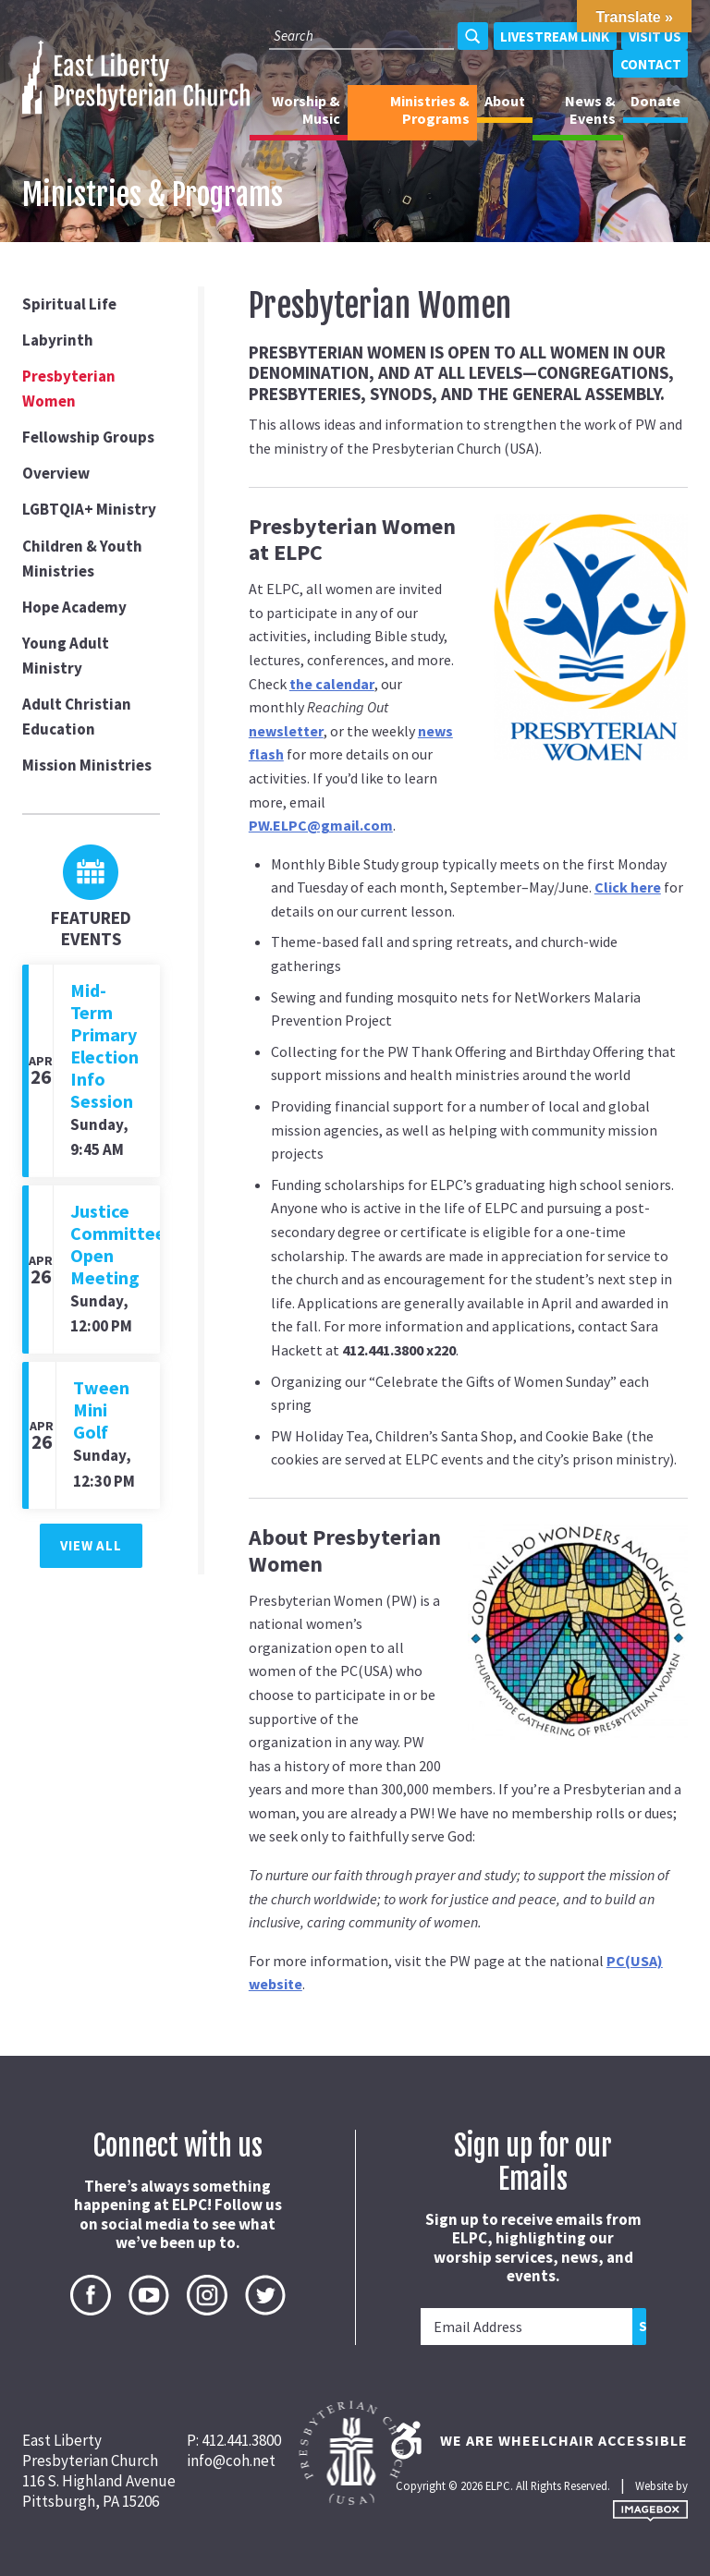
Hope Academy (74, 607)
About (504, 100)
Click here (627, 887)
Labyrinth (57, 340)
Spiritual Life (69, 304)
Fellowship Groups (88, 437)
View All (90, 1545)
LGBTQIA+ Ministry (89, 509)
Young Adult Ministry (65, 655)
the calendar (331, 683)
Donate (655, 100)
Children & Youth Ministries (82, 558)
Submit (642, 2326)
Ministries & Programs (430, 109)
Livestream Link (554, 36)
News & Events (590, 109)
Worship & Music (306, 109)
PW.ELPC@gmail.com (321, 825)
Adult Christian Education (76, 716)
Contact (650, 64)
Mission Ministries (87, 765)
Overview (56, 473)
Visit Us (655, 36)
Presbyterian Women (69, 388)
